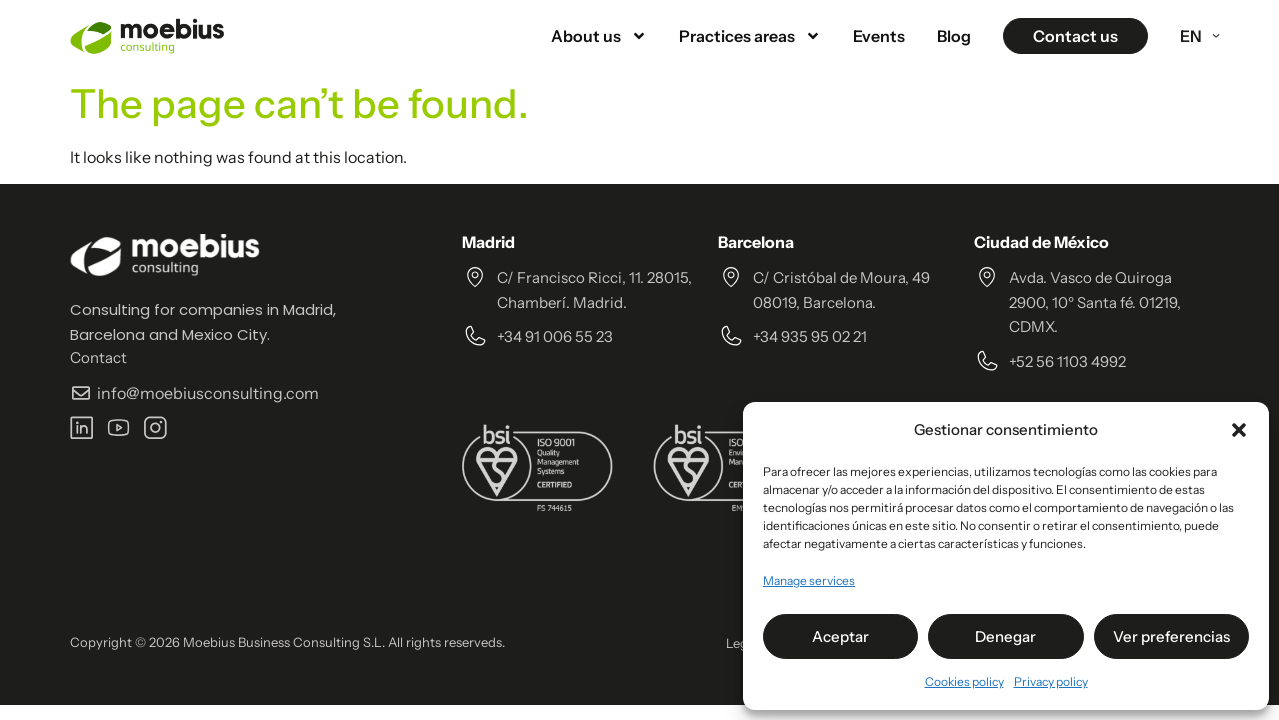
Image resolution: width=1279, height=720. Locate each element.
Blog (954, 36)
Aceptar (840, 636)
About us (599, 36)
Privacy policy (1051, 681)
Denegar (1005, 636)
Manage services (809, 580)
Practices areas (750, 36)
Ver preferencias (1171, 636)
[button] (1239, 430)
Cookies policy (964, 681)
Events (879, 36)
